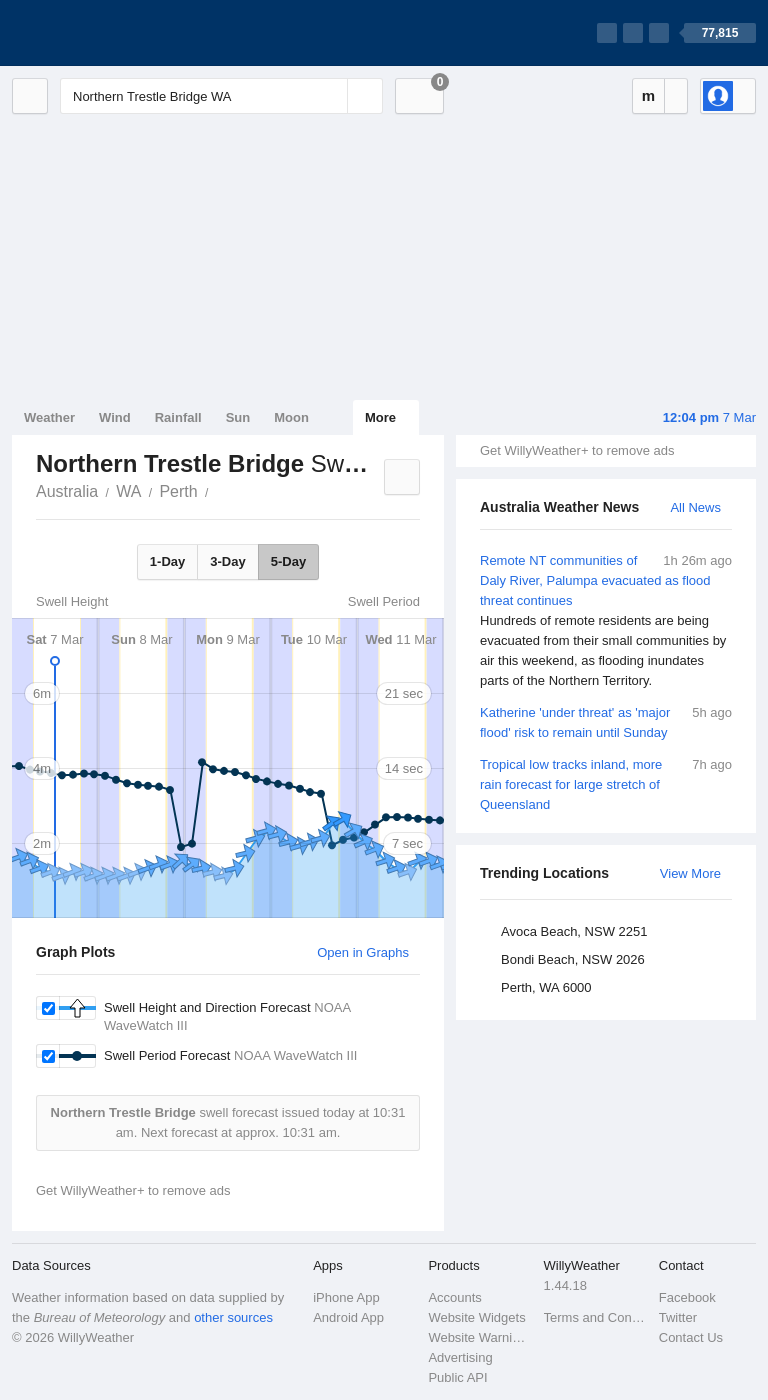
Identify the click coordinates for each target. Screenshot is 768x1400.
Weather (49, 417)
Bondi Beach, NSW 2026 (573, 959)
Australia (67, 491)
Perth (178, 491)
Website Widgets (476, 1317)
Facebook (687, 1297)
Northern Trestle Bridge (220, 490)
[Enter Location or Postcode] (221, 96)
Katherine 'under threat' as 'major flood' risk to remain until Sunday (606, 721)
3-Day (227, 561)
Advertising (460, 1357)
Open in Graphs (363, 952)
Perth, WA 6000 (546, 987)
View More (690, 873)
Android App (348, 1317)
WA (128, 491)
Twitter (678, 1317)
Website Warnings (479, 1337)
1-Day (167, 561)
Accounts (454, 1297)
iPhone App (346, 1297)
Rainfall (178, 417)
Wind (115, 417)
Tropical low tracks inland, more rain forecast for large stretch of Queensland (606, 783)
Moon (291, 417)
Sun (238, 417)
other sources (233, 1317)
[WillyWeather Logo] (106, 33)
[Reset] (330, 96)
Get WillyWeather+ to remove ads (577, 450)
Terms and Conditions (595, 1317)
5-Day (288, 561)
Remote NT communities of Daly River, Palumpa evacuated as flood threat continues (606, 621)
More (380, 417)
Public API (457, 1377)
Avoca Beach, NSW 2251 (574, 931)
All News (695, 507)
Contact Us (691, 1337)
